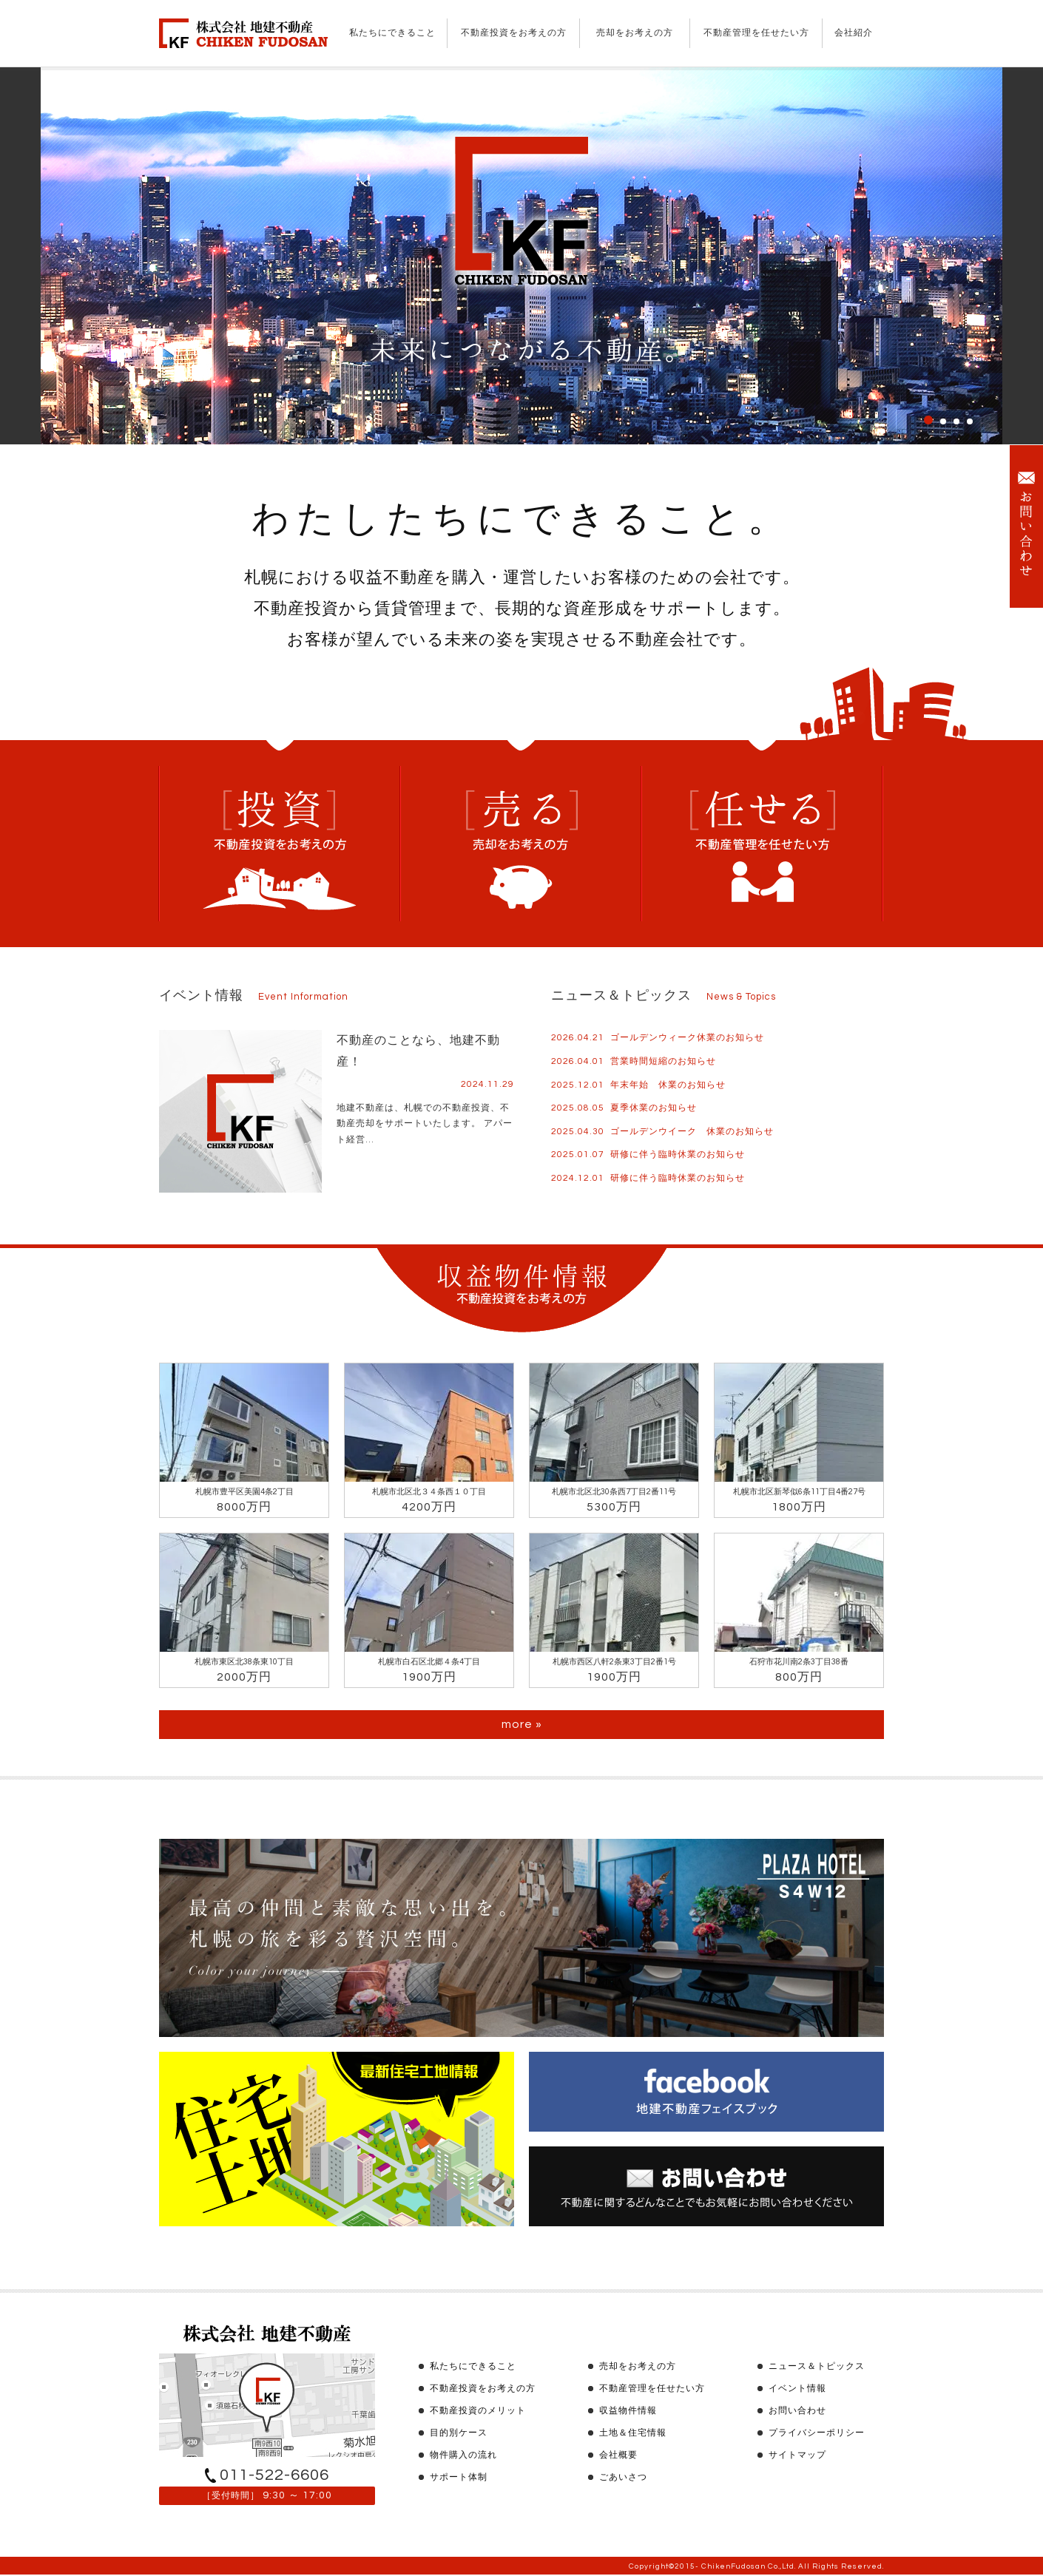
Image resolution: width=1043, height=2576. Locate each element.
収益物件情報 (628, 2411)
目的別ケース (458, 2433)
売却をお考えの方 (634, 33)
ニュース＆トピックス (817, 2366)
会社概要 (618, 2455)
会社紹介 (853, 33)
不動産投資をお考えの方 (514, 33)
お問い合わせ (797, 2411)
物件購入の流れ (463, 2455)
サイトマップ (797, 2455)
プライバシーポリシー (817, 2433)
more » (522, 1724)
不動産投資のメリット (478, 2411)
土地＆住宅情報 (632, 2433)
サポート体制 (458, 2477)
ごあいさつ (623, 2477)
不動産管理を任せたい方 (756, 33)
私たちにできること (392, 33)
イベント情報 (797, 2388)
